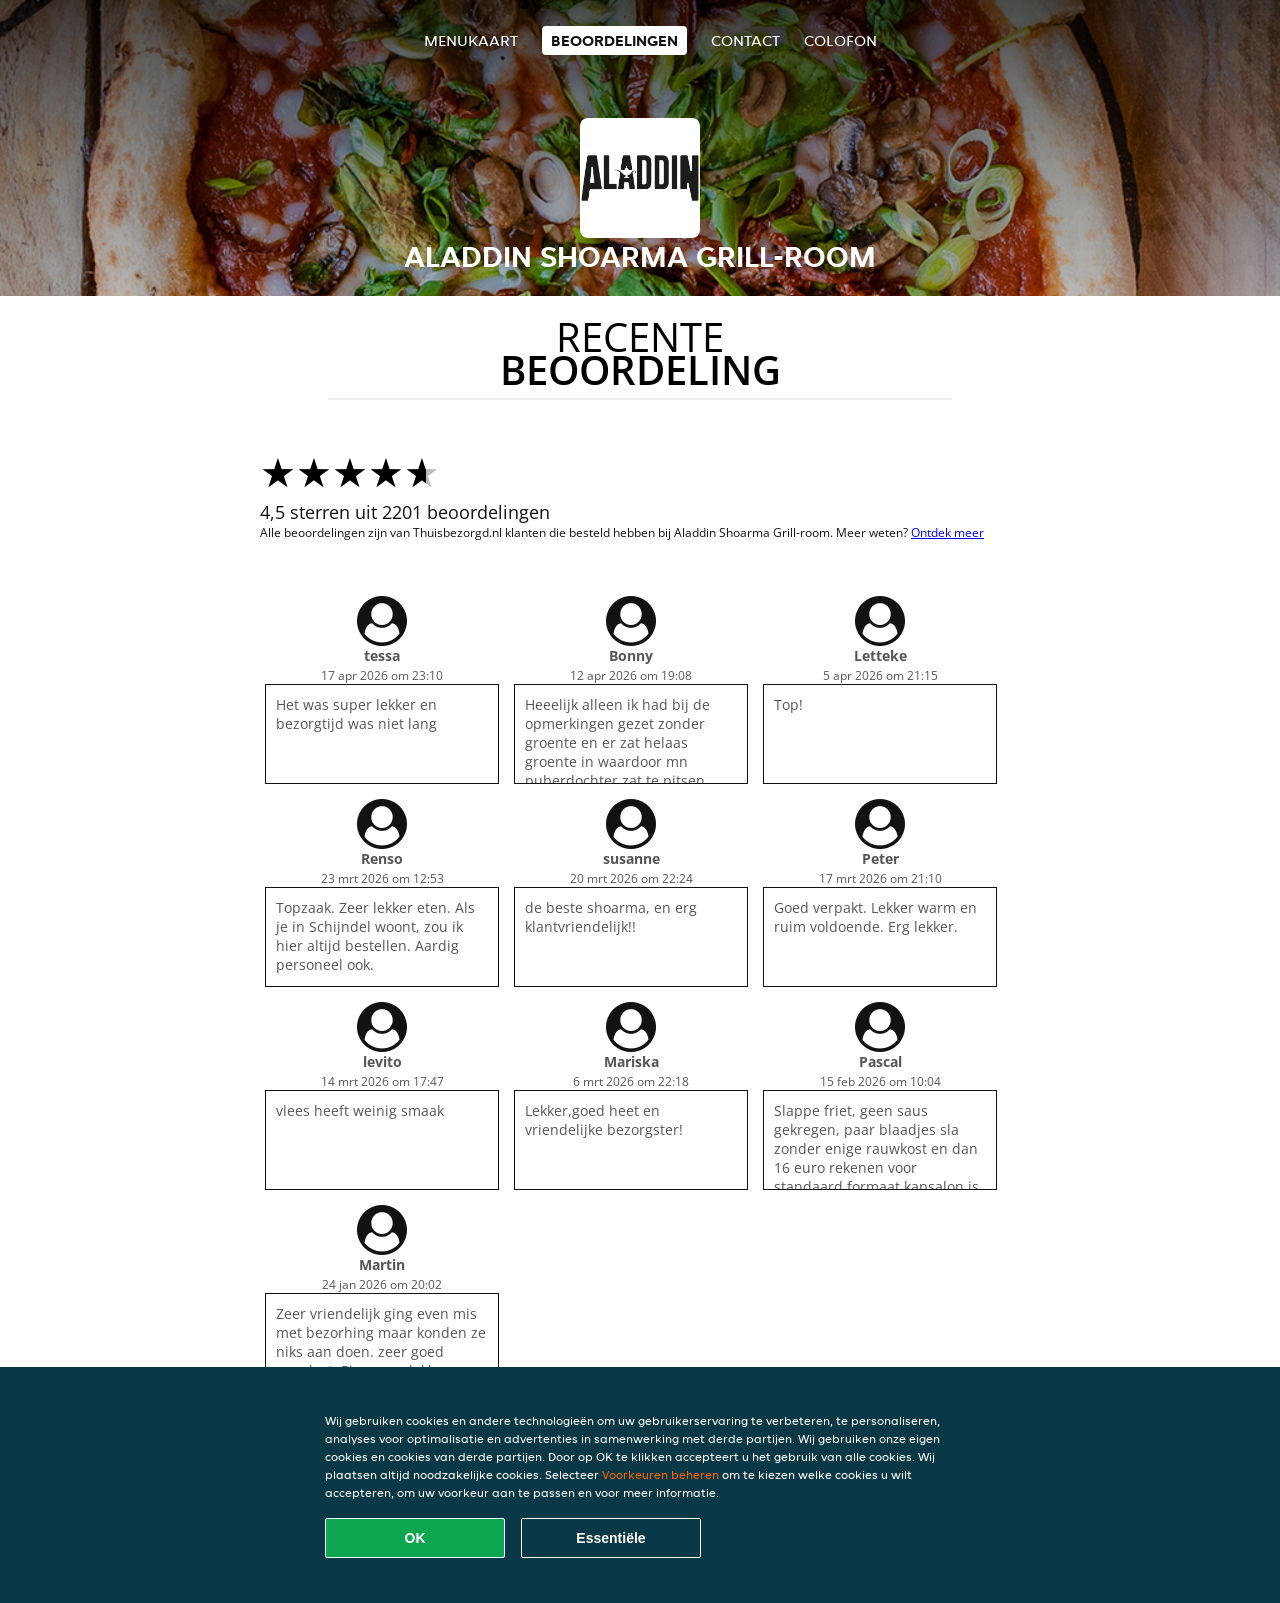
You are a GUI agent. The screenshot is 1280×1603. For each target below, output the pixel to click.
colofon (840, 40)
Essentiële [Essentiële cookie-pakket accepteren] (610, 1538)
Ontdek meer (947, 532)
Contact (745, 40)
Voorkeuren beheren (660, 1474)
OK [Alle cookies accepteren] (415, 1538)
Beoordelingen (614, 40)
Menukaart (471, 40)
